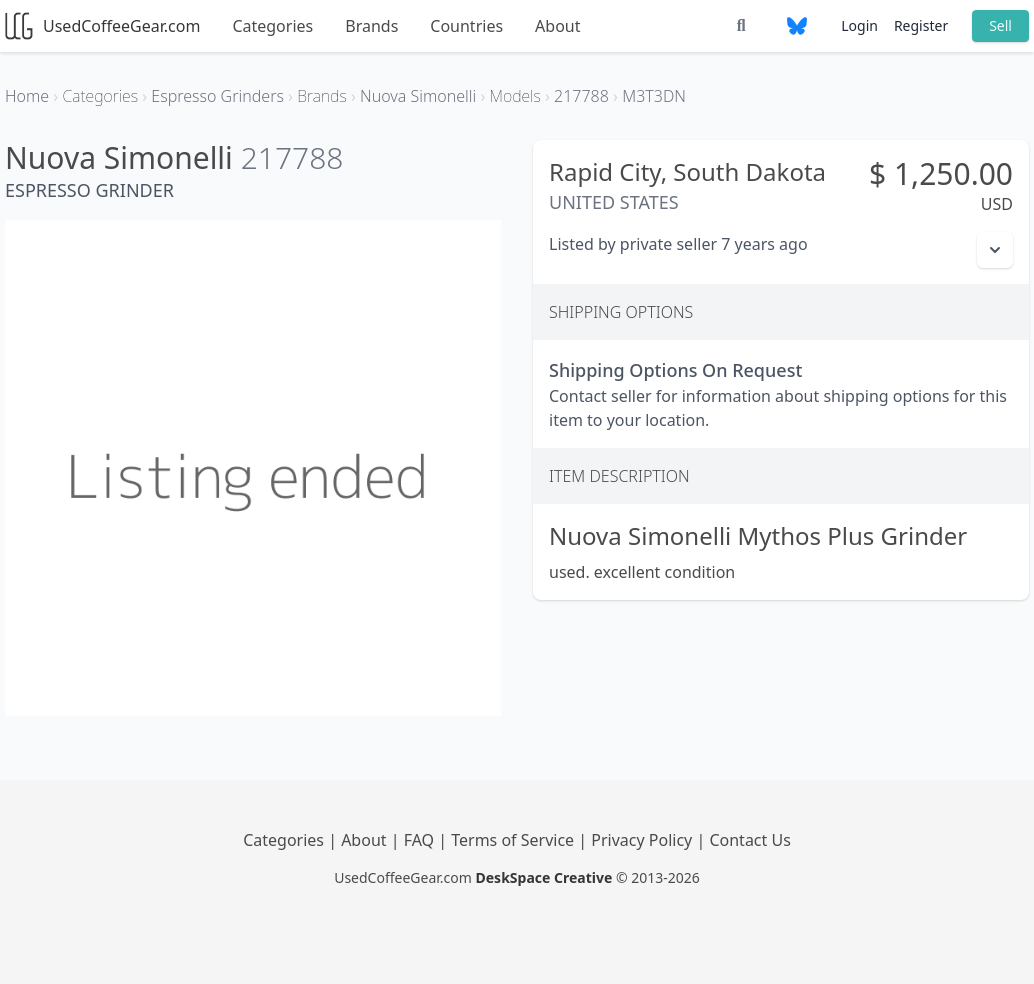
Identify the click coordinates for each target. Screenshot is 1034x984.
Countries (466, 26)
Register (921, 25)
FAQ (421, 840)
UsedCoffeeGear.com (102, 26)
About (557, 26)
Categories (272, 26)
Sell (1000, 25)
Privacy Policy (643, 840)
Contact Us (749, 840)
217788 (292, 157)
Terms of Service (514, 840)
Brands (371, 26)
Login (859, 25)
